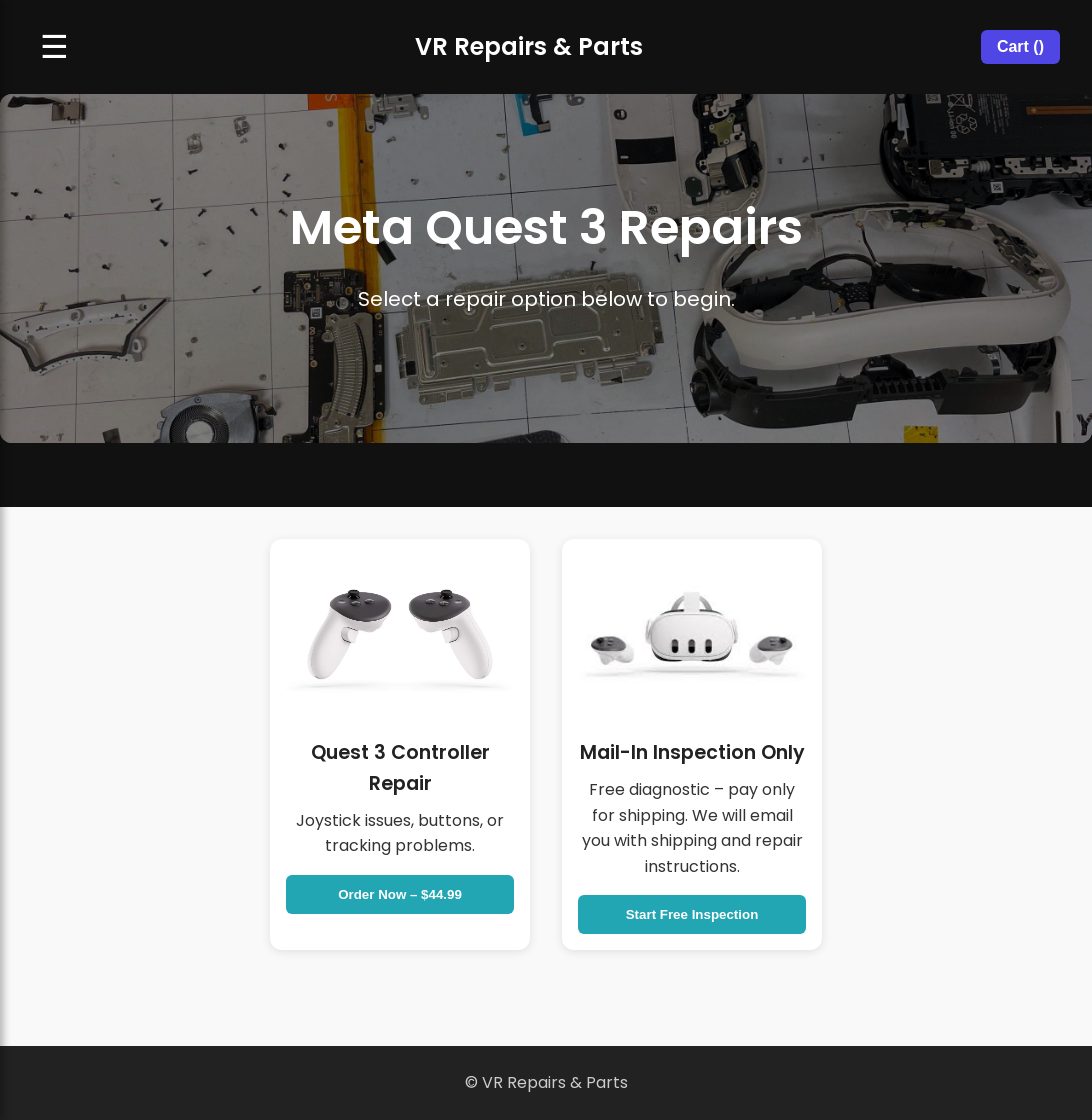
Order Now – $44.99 (400, 894)
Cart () (1020, 46)
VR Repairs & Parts (529, 46)
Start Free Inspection (692, 914)
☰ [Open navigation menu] (54, 47)
